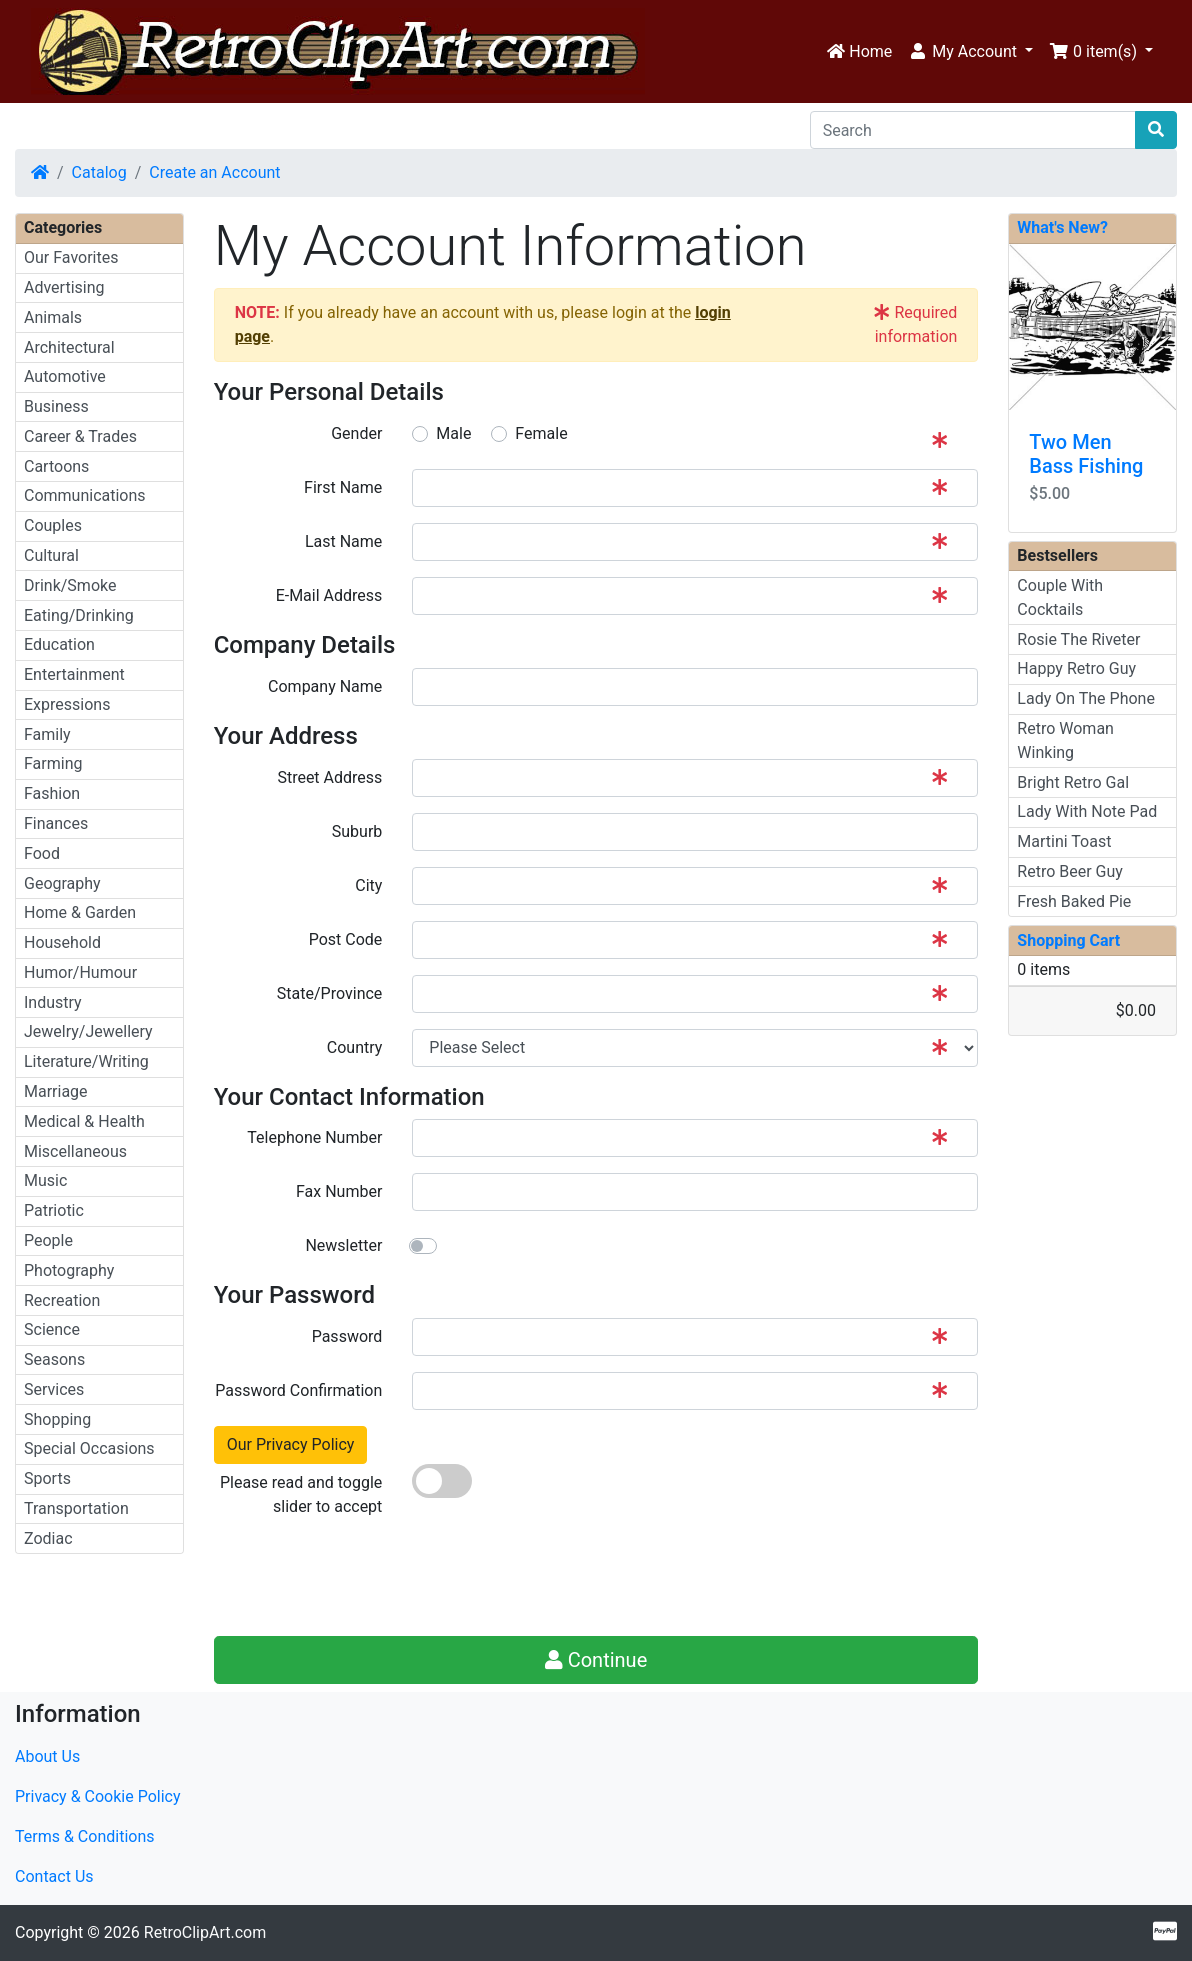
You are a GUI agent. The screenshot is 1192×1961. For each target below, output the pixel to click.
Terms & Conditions (85, 1836)
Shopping (57, 1419)
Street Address (329, 777)
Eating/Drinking (79, 615)
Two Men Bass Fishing (1086, 454)
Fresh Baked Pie (1074, 901)
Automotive (65, 376)
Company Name (325, 686)
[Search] (973, 130)
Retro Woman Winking (1065, 740)
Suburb (357, 831)
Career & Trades (80, 436)
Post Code (346, 939)
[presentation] (564, 1581)
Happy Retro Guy (1076, 668)
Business (56, 406)
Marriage (56, 1091)
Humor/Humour (80, 972)
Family (47, 734)
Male (453, 433)
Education (59, 644)
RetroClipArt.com (205, 1932)
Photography (69, 1270)
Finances (56, 823)
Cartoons (56, 466)
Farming (53, 763)
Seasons (54, 1359)
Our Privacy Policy (291, 1444)
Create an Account (214, 172)
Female (541, 433)
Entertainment (74, 674)
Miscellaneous (75, 1151)
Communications (85, 495)
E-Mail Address (329, 595)
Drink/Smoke (70, 585)
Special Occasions (89, 1448)
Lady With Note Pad (1087, 811)
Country (355, 1047)
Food (42, 853)
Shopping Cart (1068, 940)
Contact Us (54, 1876)
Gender (356, 433)
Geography (62, 883)
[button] (970, 52)
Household (62, 942)
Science (52, 1329)
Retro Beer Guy (1070, 871)
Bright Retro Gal (1073, 782)
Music (45, 1180)
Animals (53, 317)
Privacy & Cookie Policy (98, 1796)
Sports (47, 1478)
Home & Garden (80, 912)
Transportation (76, 1508)
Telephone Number (314, 1137)
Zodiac (48, 1538)
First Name (343, 487)
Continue (596, 1660)
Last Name (343, 541)
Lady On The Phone (1086, 698)
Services (54, 1389)
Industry (53, 1002)
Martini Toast (1064, 841)
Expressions (67, 704)
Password (347, 1336)
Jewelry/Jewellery (88, 1031)
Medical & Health (84, 1121)
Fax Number (339, 1191)
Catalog (99, 172)
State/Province (329, 993)
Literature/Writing (86, 1061)
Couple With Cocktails (1060, 597)
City (368, 885)
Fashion (52, 793)
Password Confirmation (298, 1390)
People (48, 1240)
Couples (53, 525)
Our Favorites (71, 257)
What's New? (1062, 227)
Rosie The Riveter (1078, 639)
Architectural (69, 347)
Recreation (62, 1300)
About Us (47, 1756)
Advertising (64, 287)
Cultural (51, 555)
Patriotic (54, 1210)
